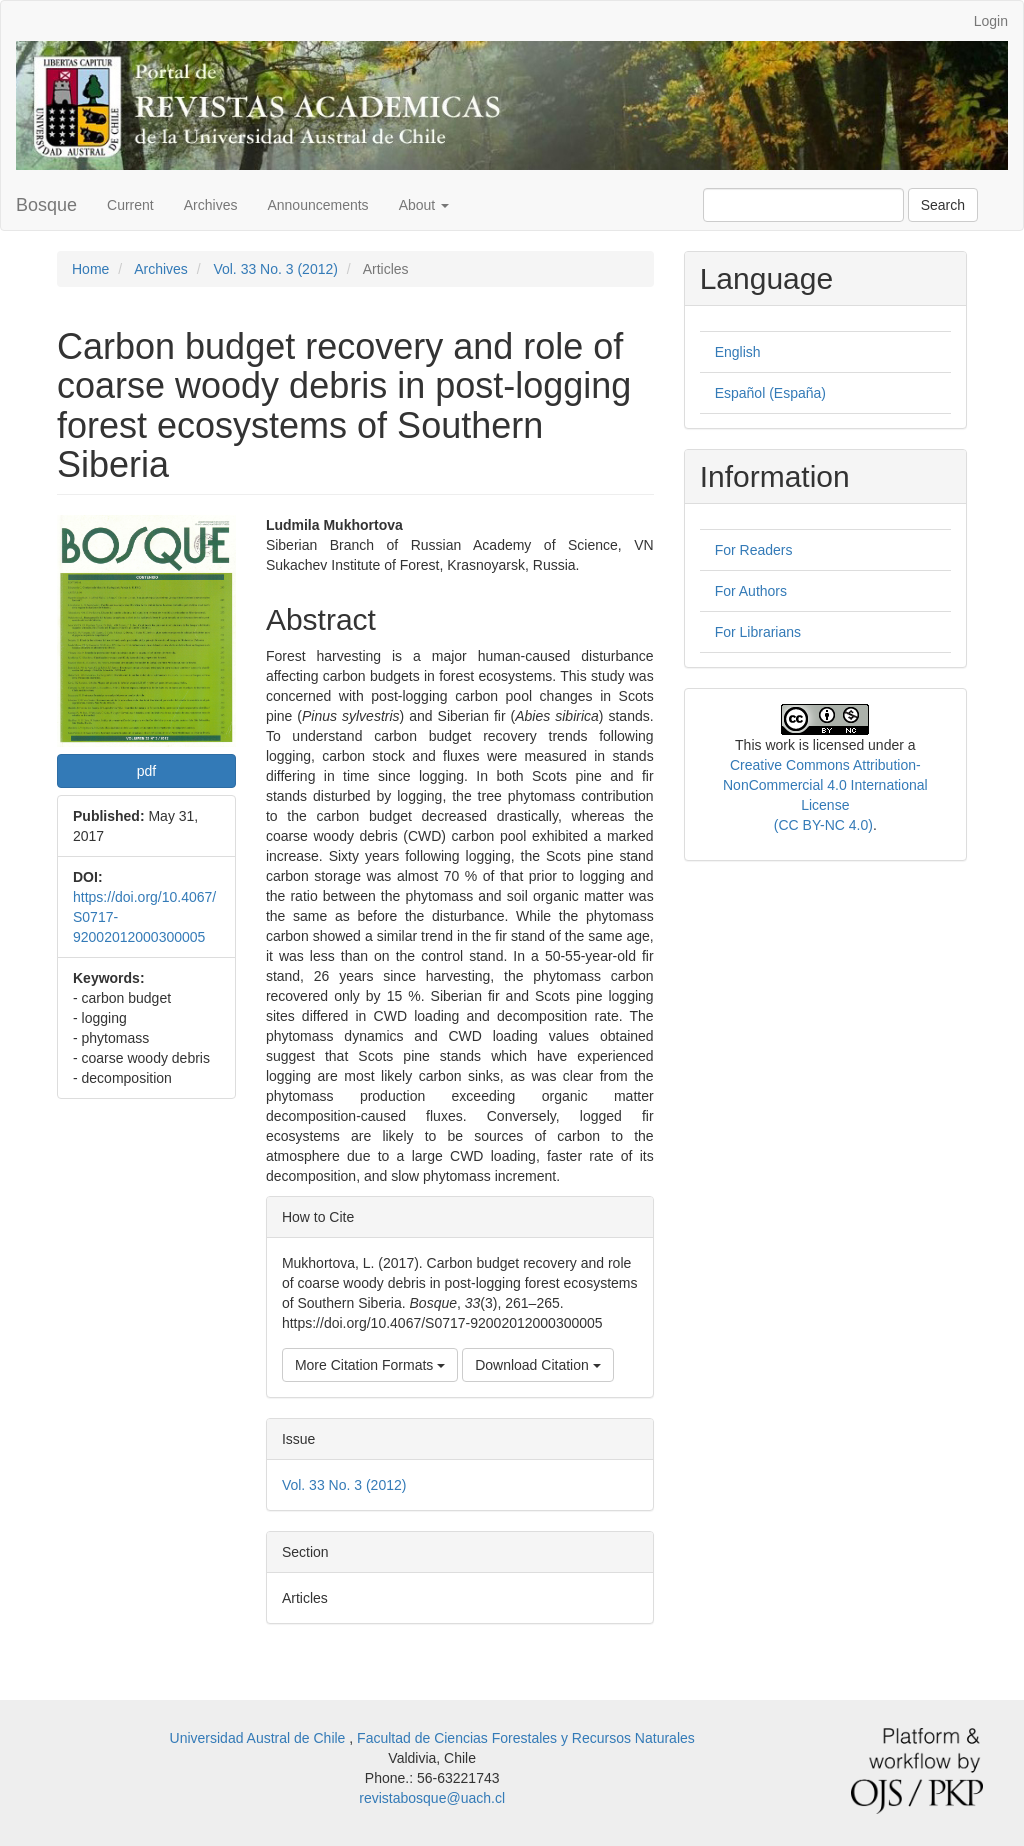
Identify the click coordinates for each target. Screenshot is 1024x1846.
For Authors (751, 591)
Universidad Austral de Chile (260, 1738)
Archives (211, 205)
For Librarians (758, 632)
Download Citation (538, 1365)
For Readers (754, 550)
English (738, 352)
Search (943, 205)
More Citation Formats (370, 1365)
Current (130, 205)
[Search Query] (803, 205)
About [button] (424, 205)
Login (991, 21)
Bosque (46, 205)
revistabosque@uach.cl (432, 1798)
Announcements (317, 205)
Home (90, 269)
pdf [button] (146, 771)
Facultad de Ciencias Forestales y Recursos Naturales (526, 1738)
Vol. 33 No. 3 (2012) (275, 269)
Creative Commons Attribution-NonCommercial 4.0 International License (825, 785)
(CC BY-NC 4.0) (823, 825)
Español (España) (770, 393)
